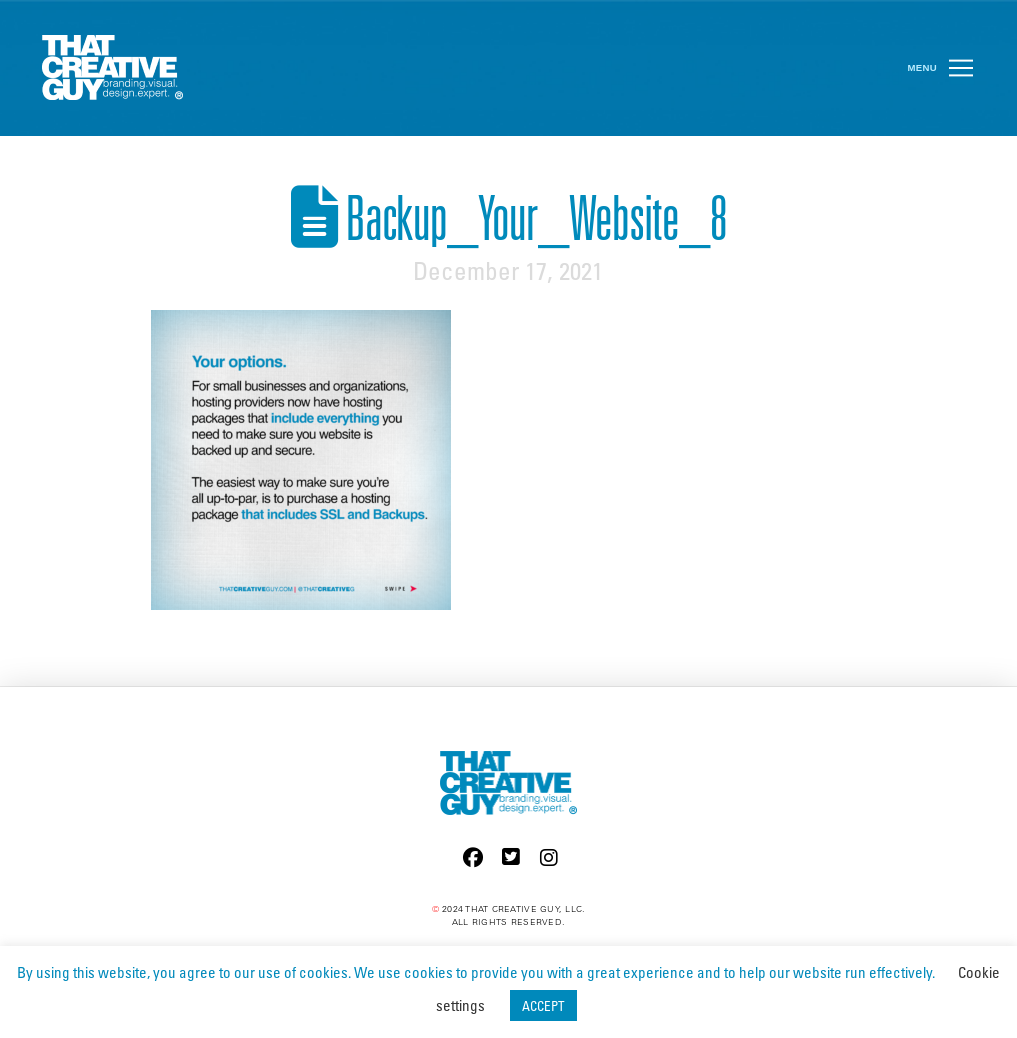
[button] (961, 68)
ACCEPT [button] (543, 1005)
